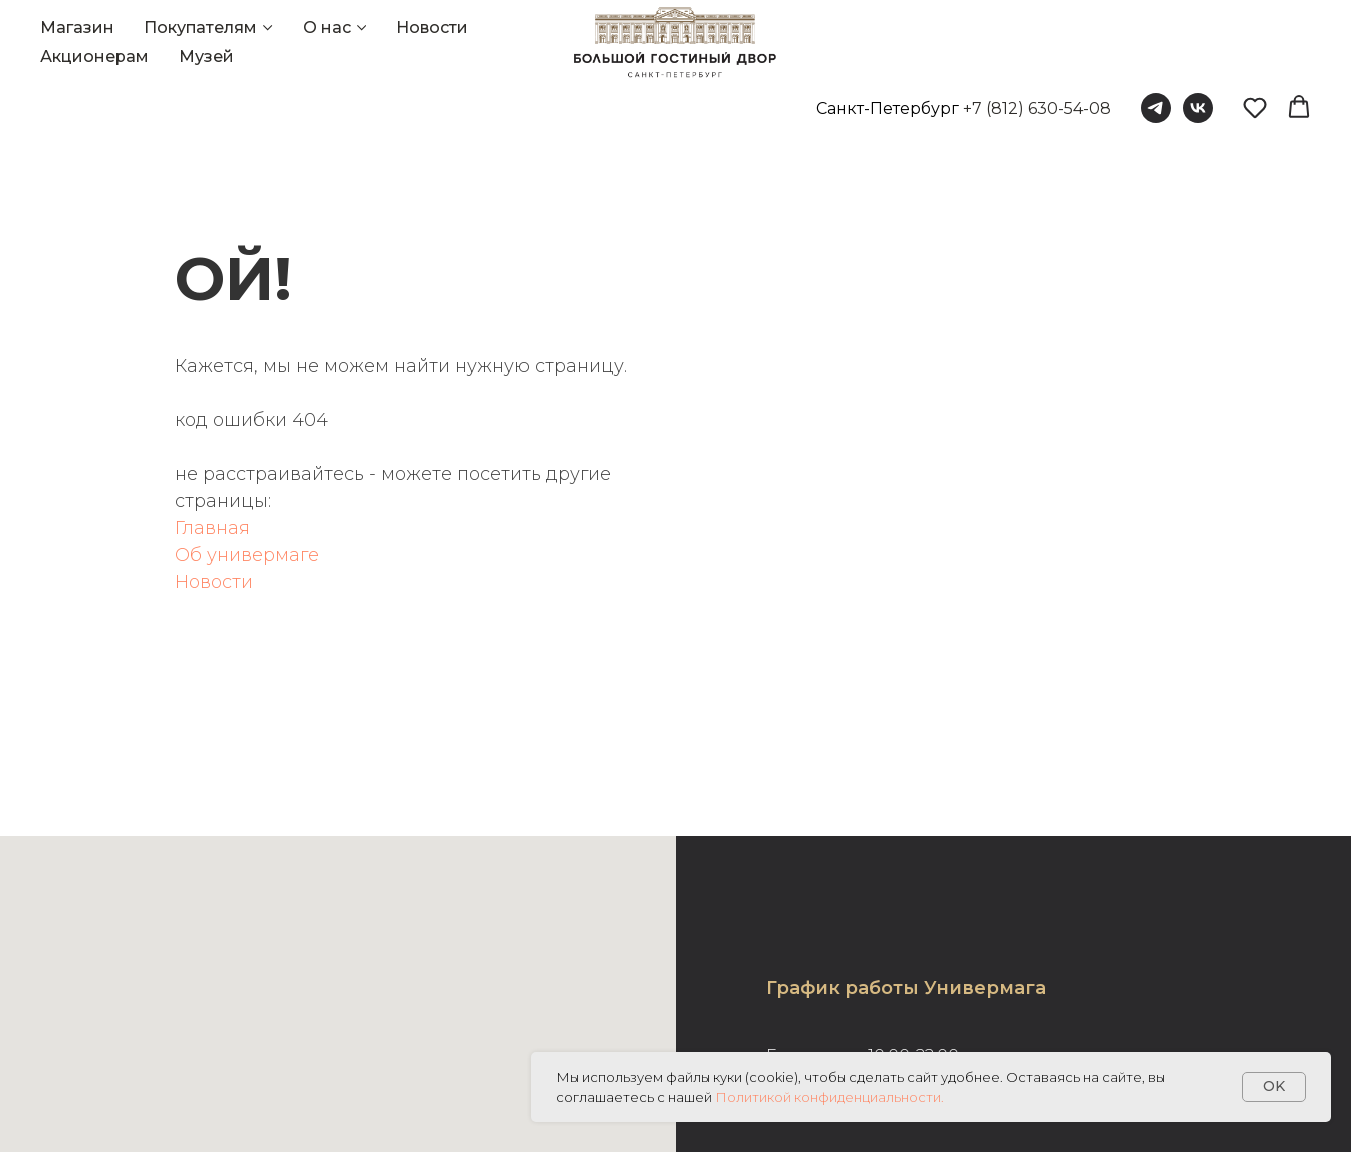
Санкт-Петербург (887, 108)
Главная (212, 528)
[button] (1255, 107)
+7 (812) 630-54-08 (1037, 108)
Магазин (77, 27)
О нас (327, 27)
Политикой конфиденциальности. (829, 1097)
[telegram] (1156, 108)
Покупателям (200, 27)
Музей (206, 56)
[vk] (1198, 108)
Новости (432, 27)
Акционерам (94, 56)
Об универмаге (247, 555)
